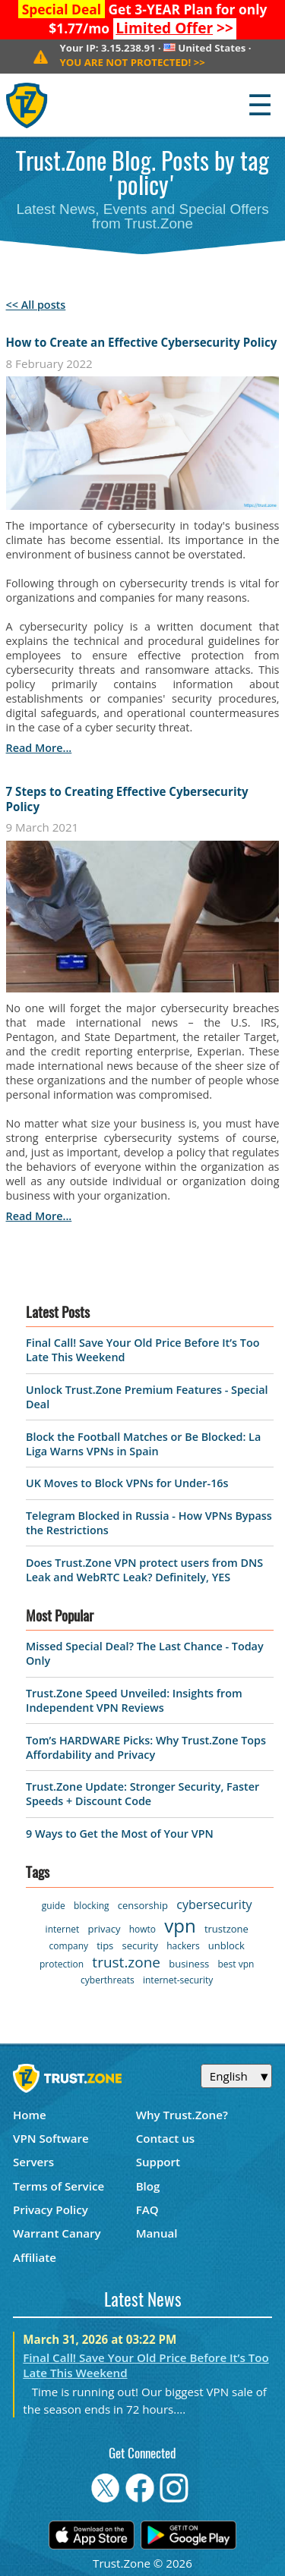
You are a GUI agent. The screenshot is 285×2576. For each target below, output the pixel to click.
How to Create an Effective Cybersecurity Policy (141, 342)
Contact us (165, 2138)
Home (29, 2114)
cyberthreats (108, 1980)
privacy (104, 1929)
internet (63, 1929)
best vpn (236, 1964)
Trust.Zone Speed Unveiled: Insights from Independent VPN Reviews (134, 1700)
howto (142, 1929)
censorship (143, 1905)
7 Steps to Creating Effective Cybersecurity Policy (127, 799)
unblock (226, 1945)
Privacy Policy (50, 2209)
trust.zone (126, 1962)
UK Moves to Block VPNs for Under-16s (127, 1483)
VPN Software (51, 2138)
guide (53, 1905)
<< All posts (36, 304)
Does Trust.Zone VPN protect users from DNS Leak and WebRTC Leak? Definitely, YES (144, 1569)
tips (105, 1945)
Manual (157, 2233)
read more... (39, 748)
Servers (33, 2161)
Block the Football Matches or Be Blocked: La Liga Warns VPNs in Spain (143, 1444)
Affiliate (34, 2257)
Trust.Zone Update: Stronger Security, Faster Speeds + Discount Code (142, 1793)
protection (62, 1964)
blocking (91, 1905)
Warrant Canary (57, 2233)
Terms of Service (58, 2186)
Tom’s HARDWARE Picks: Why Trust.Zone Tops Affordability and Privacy (146, 1747)
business (189, 1964)
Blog (148, 2186)
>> (174, 28)
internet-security (178, 1980)
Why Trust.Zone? (182, 2114)
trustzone (226, 1929)
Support (158, 2161)
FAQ (147, 2209)
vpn (179, 1925)
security (140, 1945)
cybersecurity (214, 1904)
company (68, 1945)
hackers (182, 1945)
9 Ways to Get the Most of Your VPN (120, 1833)
